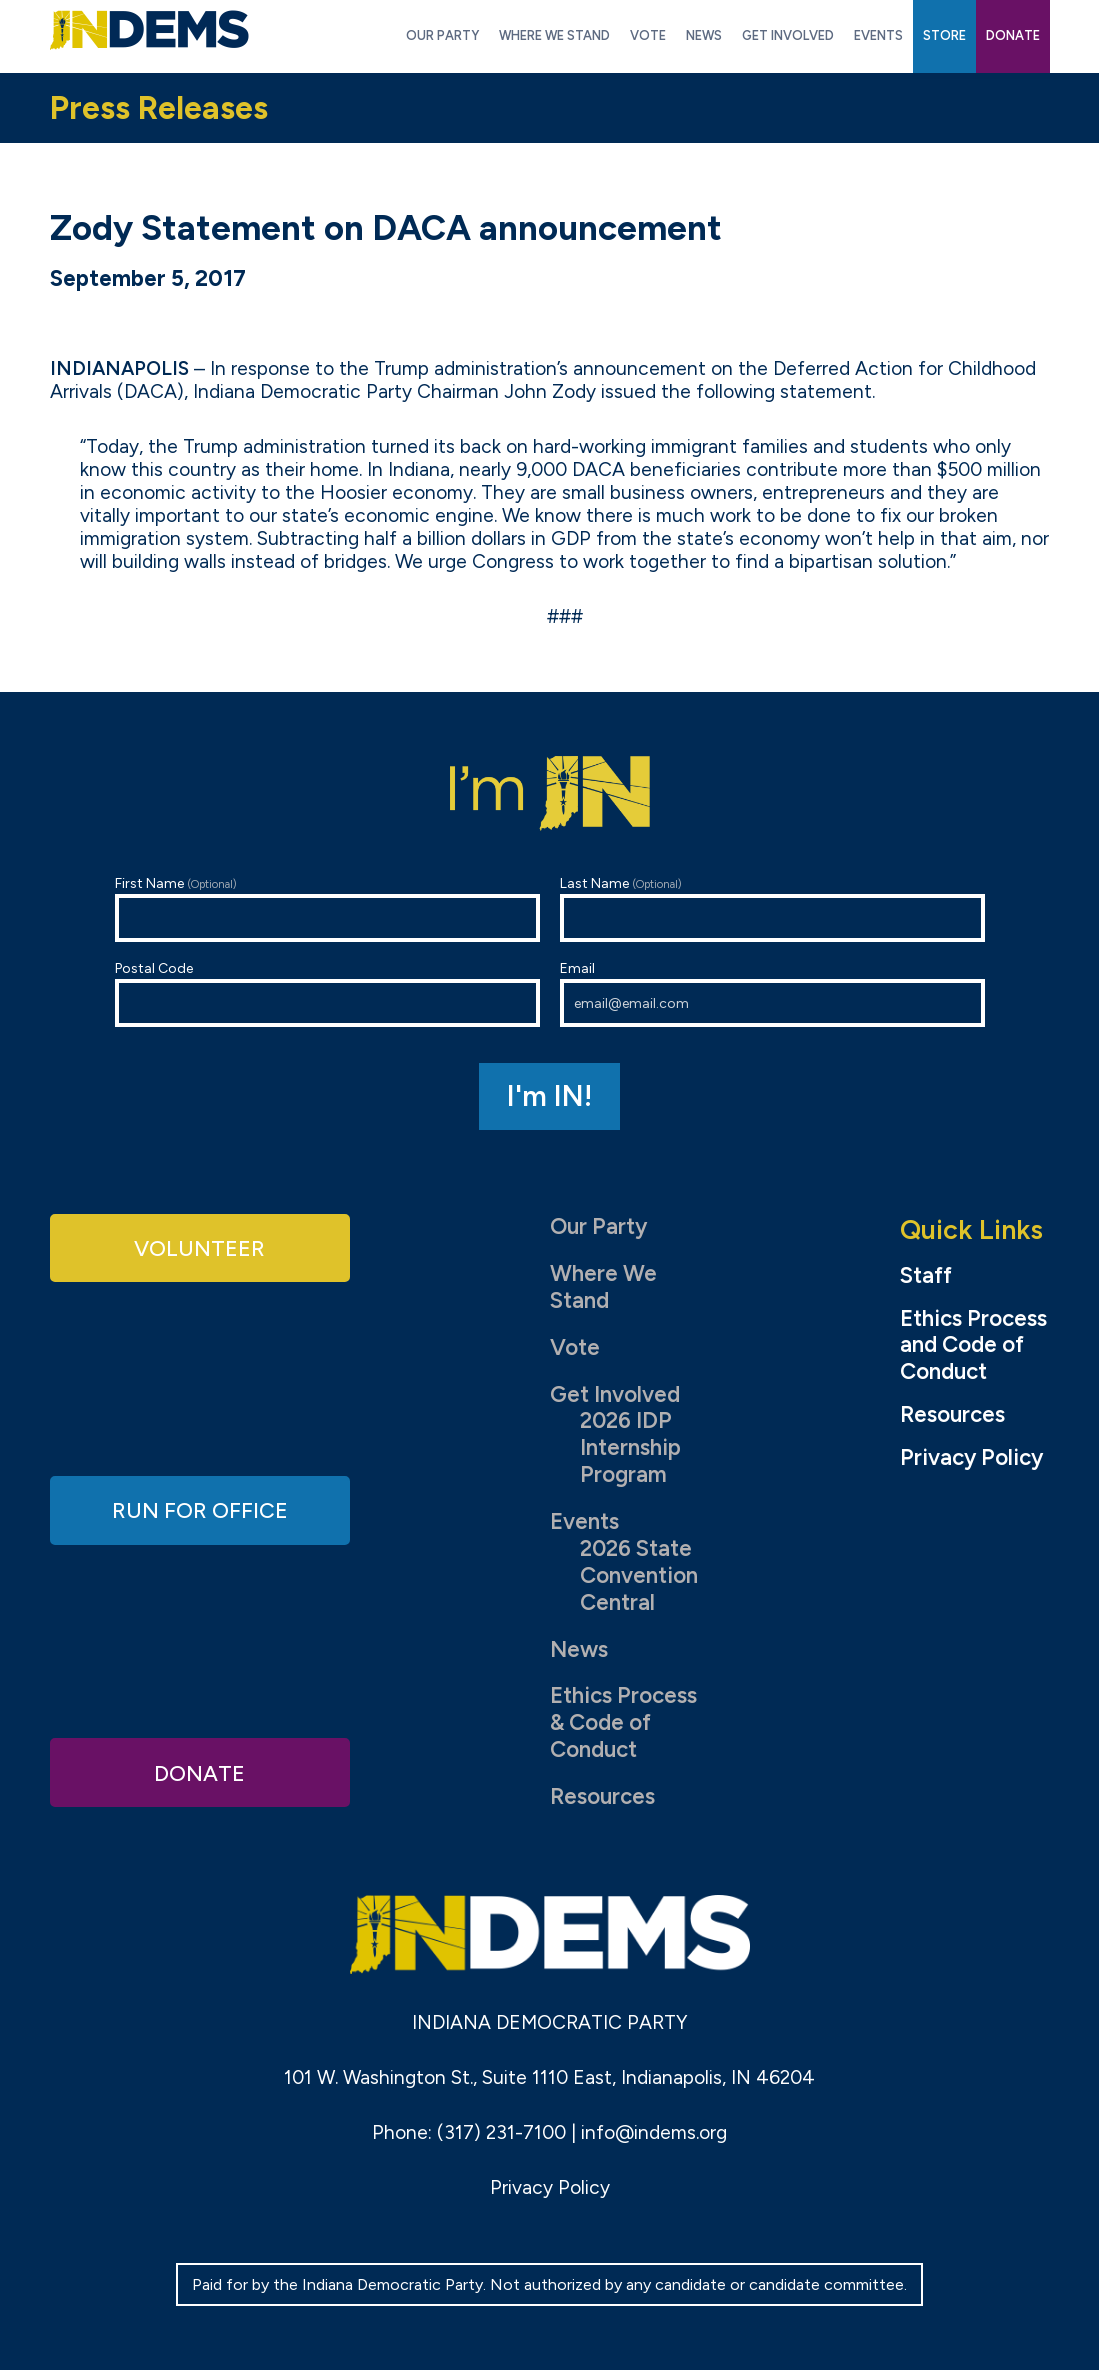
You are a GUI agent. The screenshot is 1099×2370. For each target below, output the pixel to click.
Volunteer (200, 1247)
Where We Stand (603, 1287)
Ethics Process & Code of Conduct (623, 1722)
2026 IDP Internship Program (630, 1447)
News (579, 1649)
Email (772, 993)
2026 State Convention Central (639, 1575)
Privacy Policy (971, 1458)
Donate (200, 1771)
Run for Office (200, 1509)
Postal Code (327, 993)
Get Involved (615, 1394)
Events (584, 1521)
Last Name (772, 908)
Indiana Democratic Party (149, 30)
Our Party (598, 1226)
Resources (602, 1796)
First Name (327, 908)
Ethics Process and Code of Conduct (973, 1346)
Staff (926, 1276)
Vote (575, 1347)
